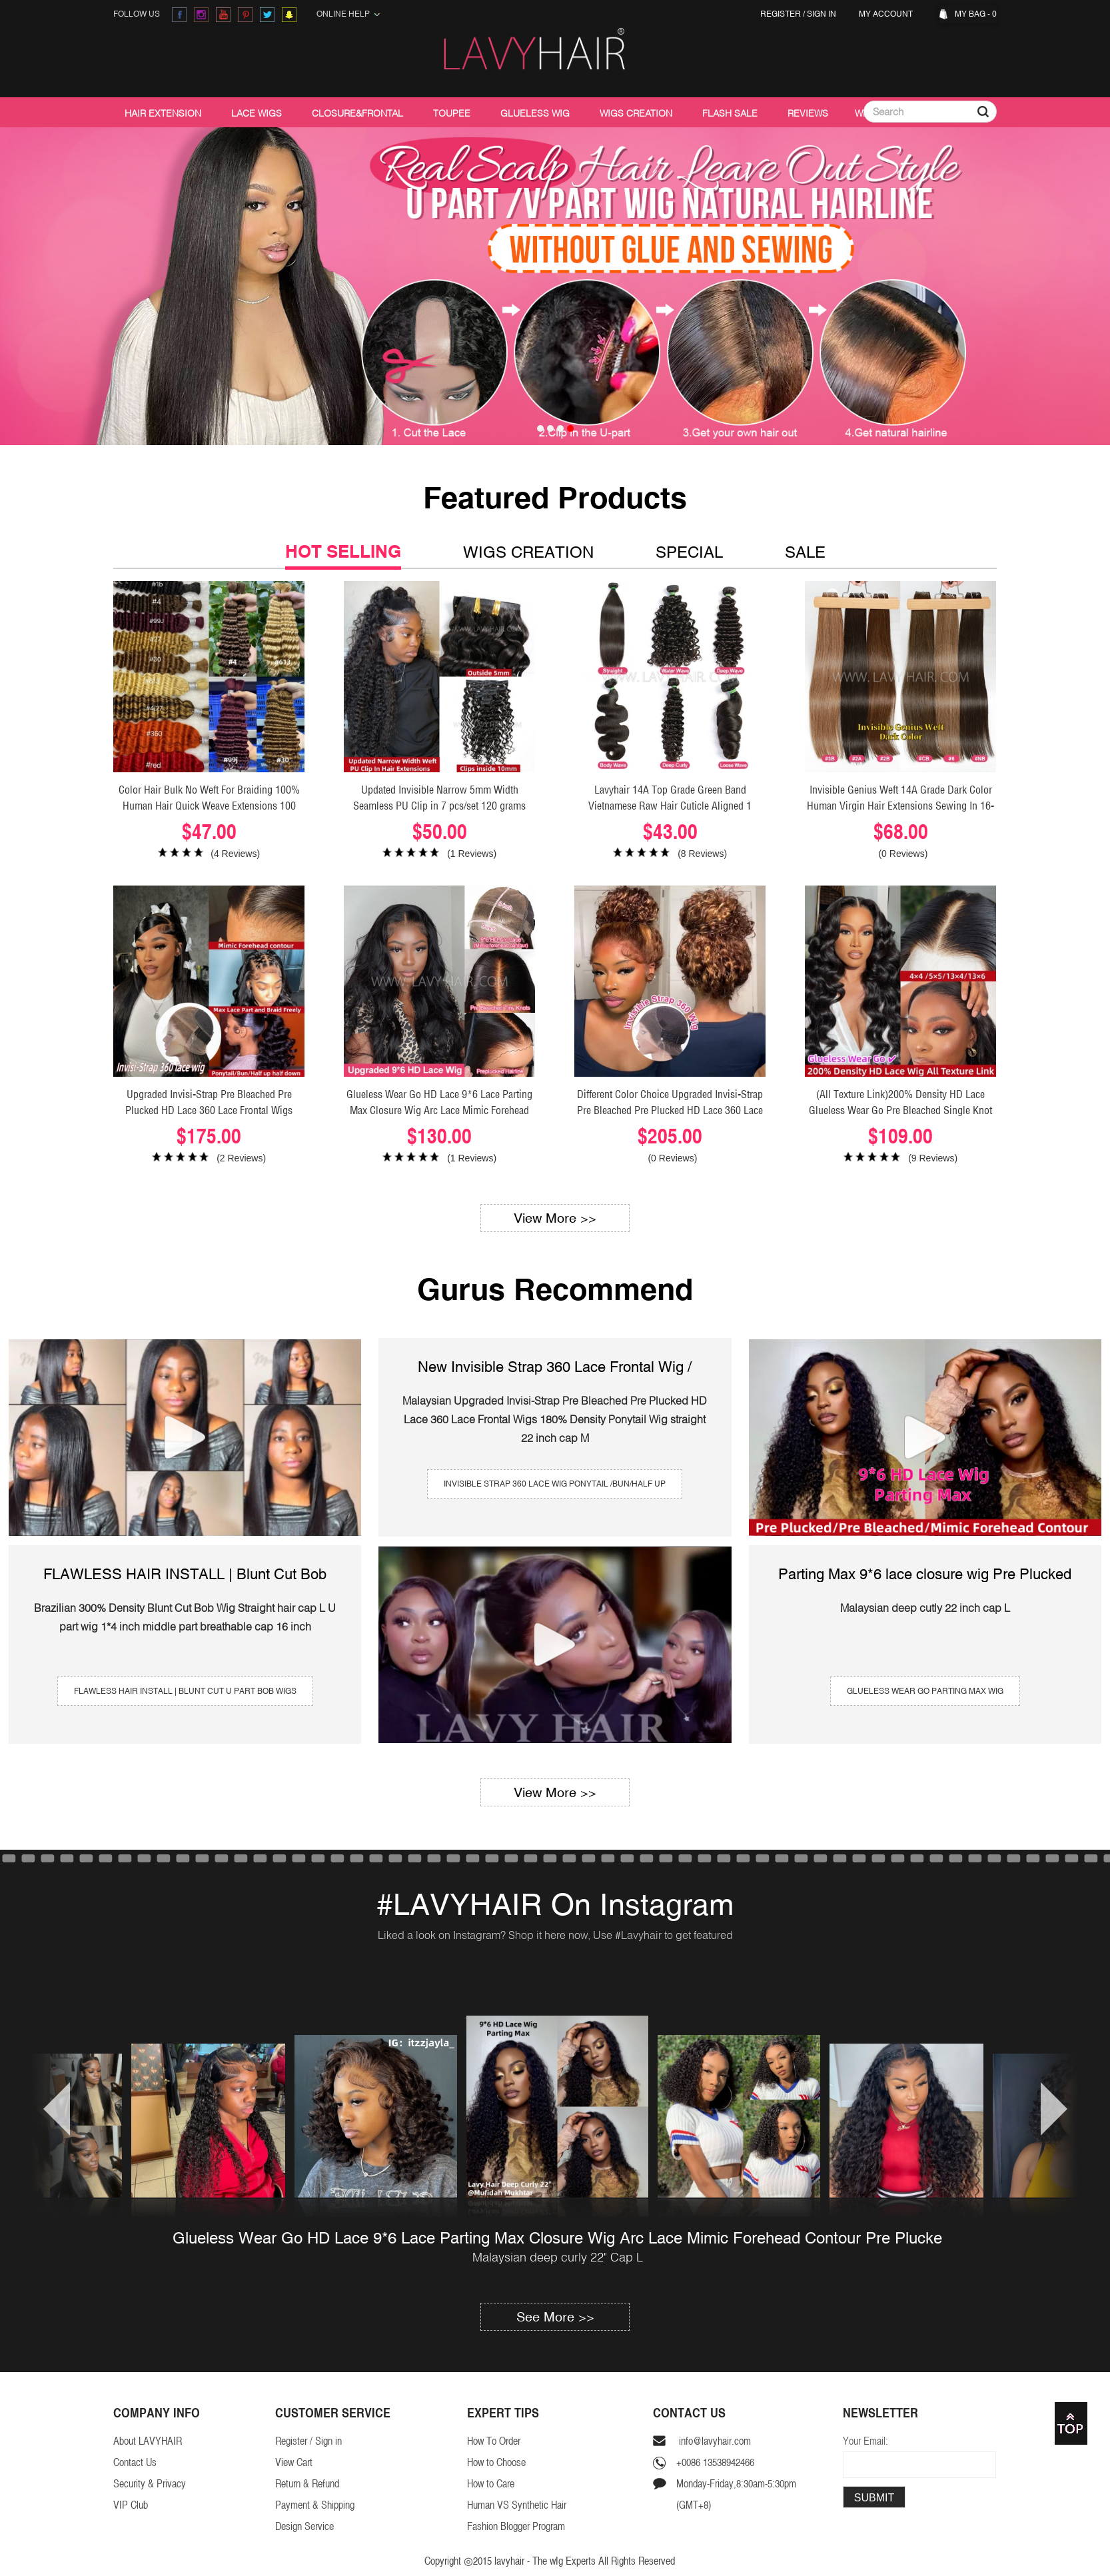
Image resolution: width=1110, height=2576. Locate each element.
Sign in (821, 14)
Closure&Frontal (357, 113)
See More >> (555, 2316)
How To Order (493, 2441)
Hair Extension (163, 113)
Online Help (348, 14)
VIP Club (130, 2505)
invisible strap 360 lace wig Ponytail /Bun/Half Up (555, 1484)
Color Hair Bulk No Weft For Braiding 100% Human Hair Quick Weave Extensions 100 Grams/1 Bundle (209, 805)
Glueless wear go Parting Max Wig (925, 1691)
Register (780, 14)
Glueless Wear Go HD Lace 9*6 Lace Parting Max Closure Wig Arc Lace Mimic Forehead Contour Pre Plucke (557, 2238)
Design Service (304, 2526)
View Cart (293, 2462)
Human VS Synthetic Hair (516, 2505)
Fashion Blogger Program (516, 2526)
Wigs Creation (636, 113)
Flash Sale (730, 113)
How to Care (490, 2483)
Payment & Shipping (314, 2505)
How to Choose (496, 2462)
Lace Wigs (256, 113)
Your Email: (865, 2441)
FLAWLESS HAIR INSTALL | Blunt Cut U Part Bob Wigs (185, 1691)
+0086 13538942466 (715, 2462)
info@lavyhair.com (713, 2441)
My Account (888, 14)
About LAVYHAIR (147, 2441)
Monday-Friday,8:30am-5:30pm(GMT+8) (736, 2494)
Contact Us (135, 2462)
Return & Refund (307, 2483)
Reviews (808, 113)
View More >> (555, 1217)
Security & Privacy (149, 2483)
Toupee (451, 113)
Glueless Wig (535, 113)
